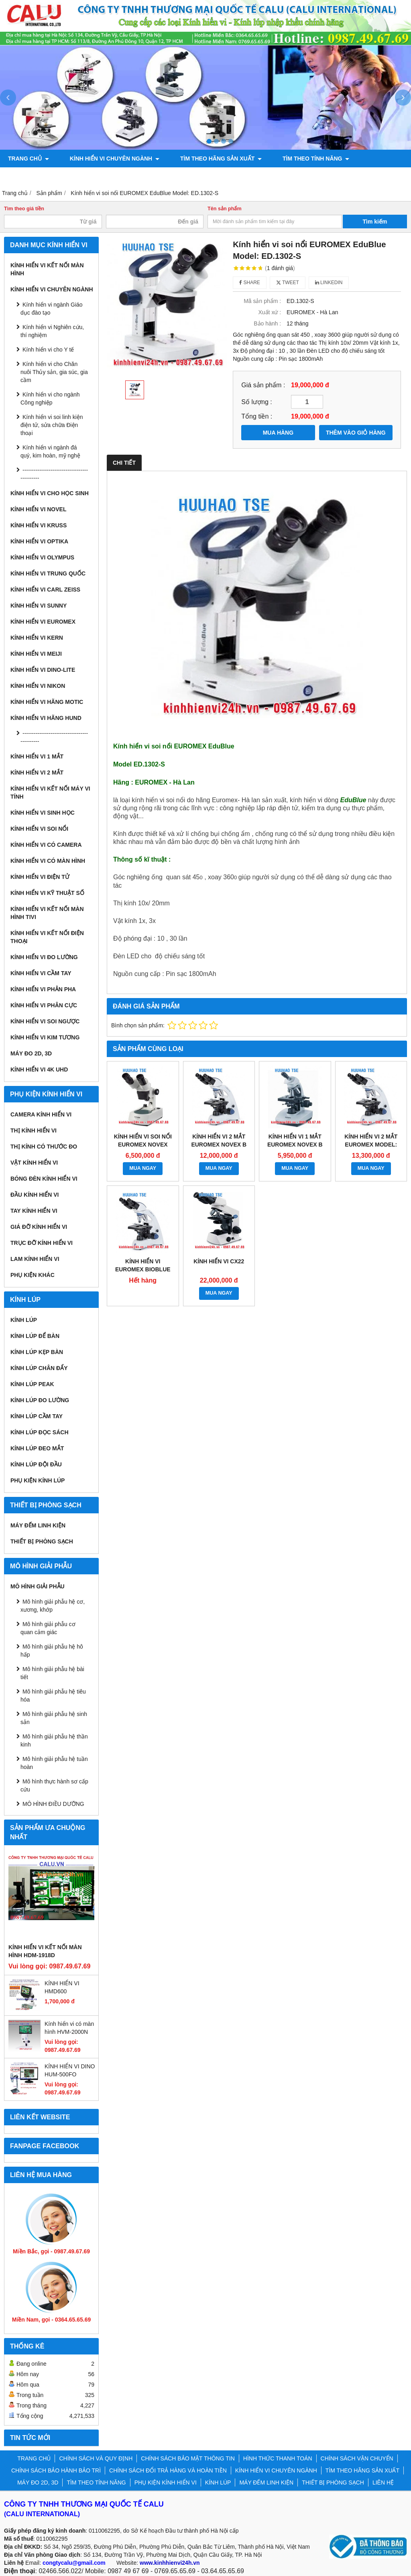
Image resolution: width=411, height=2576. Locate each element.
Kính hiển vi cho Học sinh (49, 493)
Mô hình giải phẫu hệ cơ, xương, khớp (52, 1605)
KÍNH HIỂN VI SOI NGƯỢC (44, 1021)
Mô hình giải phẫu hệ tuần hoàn (54, 1763)
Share (249, 282)
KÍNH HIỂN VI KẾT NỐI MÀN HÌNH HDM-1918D (45, 1951)
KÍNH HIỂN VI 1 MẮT (36, 756)
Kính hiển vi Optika (39, 541)
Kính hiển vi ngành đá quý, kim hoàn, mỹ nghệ (50, 451)
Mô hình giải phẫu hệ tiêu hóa (53, 1695)
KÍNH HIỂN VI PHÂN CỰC (43, 1005)
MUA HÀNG (278, 432)
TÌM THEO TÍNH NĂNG (301, 158)
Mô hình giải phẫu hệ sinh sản (53, 1718)
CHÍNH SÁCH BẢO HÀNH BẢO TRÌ (56, 2470)
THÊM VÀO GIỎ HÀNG (356, 432)
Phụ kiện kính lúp (37, 1480)
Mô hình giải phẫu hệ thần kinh (54, 1740)
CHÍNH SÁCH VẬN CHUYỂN (357, 2458)
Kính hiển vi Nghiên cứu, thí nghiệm (52, 331)
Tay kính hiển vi (33, 1211)
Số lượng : (256, 401)
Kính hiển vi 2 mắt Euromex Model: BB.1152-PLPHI (370, 1144)
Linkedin (329, 282)
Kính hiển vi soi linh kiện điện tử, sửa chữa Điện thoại (51, 425)
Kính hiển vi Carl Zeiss (45, 589)
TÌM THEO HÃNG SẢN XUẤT (211, 158)
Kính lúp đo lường (39, 1400)
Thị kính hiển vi (33, 1130)
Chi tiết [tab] (124, 462)
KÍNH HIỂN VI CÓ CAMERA (46, 845)
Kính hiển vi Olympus (42, 557)
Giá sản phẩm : (263, 384)
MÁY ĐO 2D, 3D (31, 1053)
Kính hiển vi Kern (36, 637)
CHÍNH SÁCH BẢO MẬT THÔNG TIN (187, 2458)
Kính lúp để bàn (34, 1336)
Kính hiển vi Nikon (37, 686)
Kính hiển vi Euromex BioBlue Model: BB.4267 (143, 1269)
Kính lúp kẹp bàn (36, 1352)
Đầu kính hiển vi (34, 1194)
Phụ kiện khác (32, 1275)
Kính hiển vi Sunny (38, 605)
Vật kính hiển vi (34, 1162)
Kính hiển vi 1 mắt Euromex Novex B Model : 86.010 (295, 1144)
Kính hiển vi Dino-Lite (42, 670)
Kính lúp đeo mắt (37, 1448)
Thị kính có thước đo (43, 1146)
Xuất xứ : (269, 312)
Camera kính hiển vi (40, 1114)
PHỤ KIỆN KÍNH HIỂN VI (39, 176)
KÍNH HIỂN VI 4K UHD (39, 1069)
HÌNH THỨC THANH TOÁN (277, 2458)
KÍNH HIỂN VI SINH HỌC (42, 812)
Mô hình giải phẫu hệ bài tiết (52, 1673)
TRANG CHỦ (28, 158)
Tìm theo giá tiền (24, 208)
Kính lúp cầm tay (36, 1416)
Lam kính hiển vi (34, 1259)
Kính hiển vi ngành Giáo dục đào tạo (51, 308)
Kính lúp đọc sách (39, 1432)
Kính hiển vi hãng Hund (45, 718)
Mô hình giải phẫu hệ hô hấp (51, 1650)
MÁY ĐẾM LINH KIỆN (37, 1525)
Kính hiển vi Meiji (36, 654)
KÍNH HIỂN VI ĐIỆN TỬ (39, 877)
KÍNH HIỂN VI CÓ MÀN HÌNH (47, 861)
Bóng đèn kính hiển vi (43, 1178)
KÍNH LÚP (100, 176)
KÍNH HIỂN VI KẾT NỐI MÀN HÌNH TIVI (47, 913)
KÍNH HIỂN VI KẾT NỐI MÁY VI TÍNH (50, 792)
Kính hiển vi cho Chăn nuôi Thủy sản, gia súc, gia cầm (54, 372)
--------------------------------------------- (54, 474)
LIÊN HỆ (383, 2482)
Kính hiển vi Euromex (42, 621)
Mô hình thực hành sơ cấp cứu (54, 1785)
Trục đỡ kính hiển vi (41, 1243)
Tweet (287, 282)
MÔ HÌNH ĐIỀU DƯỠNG (53, 1804)
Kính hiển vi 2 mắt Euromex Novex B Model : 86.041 (218, 1144)
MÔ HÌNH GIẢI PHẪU (37, 1586)
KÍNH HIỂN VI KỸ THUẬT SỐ (47, 893)
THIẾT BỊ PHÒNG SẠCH (41, 1541)
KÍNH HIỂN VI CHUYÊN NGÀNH (110, 158)
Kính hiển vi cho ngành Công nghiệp (50, 398)
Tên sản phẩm (225, 208)
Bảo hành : (267, 323)
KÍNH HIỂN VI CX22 (218, 1261)
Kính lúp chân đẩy (39, 1368)
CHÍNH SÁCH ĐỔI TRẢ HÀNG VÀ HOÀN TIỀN (168, 2470)
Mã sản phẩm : (262, 301)
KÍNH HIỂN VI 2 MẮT (36, 772)
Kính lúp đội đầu (36, 1464)
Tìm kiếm (375, 221)
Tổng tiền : (256, 416)
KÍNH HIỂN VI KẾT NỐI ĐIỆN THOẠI (47, 937)
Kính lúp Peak (32, 1384)
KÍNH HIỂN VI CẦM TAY (40, 973)
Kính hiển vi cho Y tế (48, 349)
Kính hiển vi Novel (38, 509)
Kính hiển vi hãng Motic (46, 702)
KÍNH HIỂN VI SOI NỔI (39, 828)
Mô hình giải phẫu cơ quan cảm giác (47, 1628)
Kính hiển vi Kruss (38, 525)
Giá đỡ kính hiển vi (38, 1227)
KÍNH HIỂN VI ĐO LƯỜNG (44, 957)
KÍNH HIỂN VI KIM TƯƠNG (44, 1037)
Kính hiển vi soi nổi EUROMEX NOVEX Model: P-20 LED (143, 1144)
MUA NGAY (142, 1168)
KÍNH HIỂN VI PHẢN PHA (43, 989)
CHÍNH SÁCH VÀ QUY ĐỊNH (95, 2458)
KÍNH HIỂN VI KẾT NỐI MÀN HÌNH (47, 269)
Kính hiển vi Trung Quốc (47, 573)
